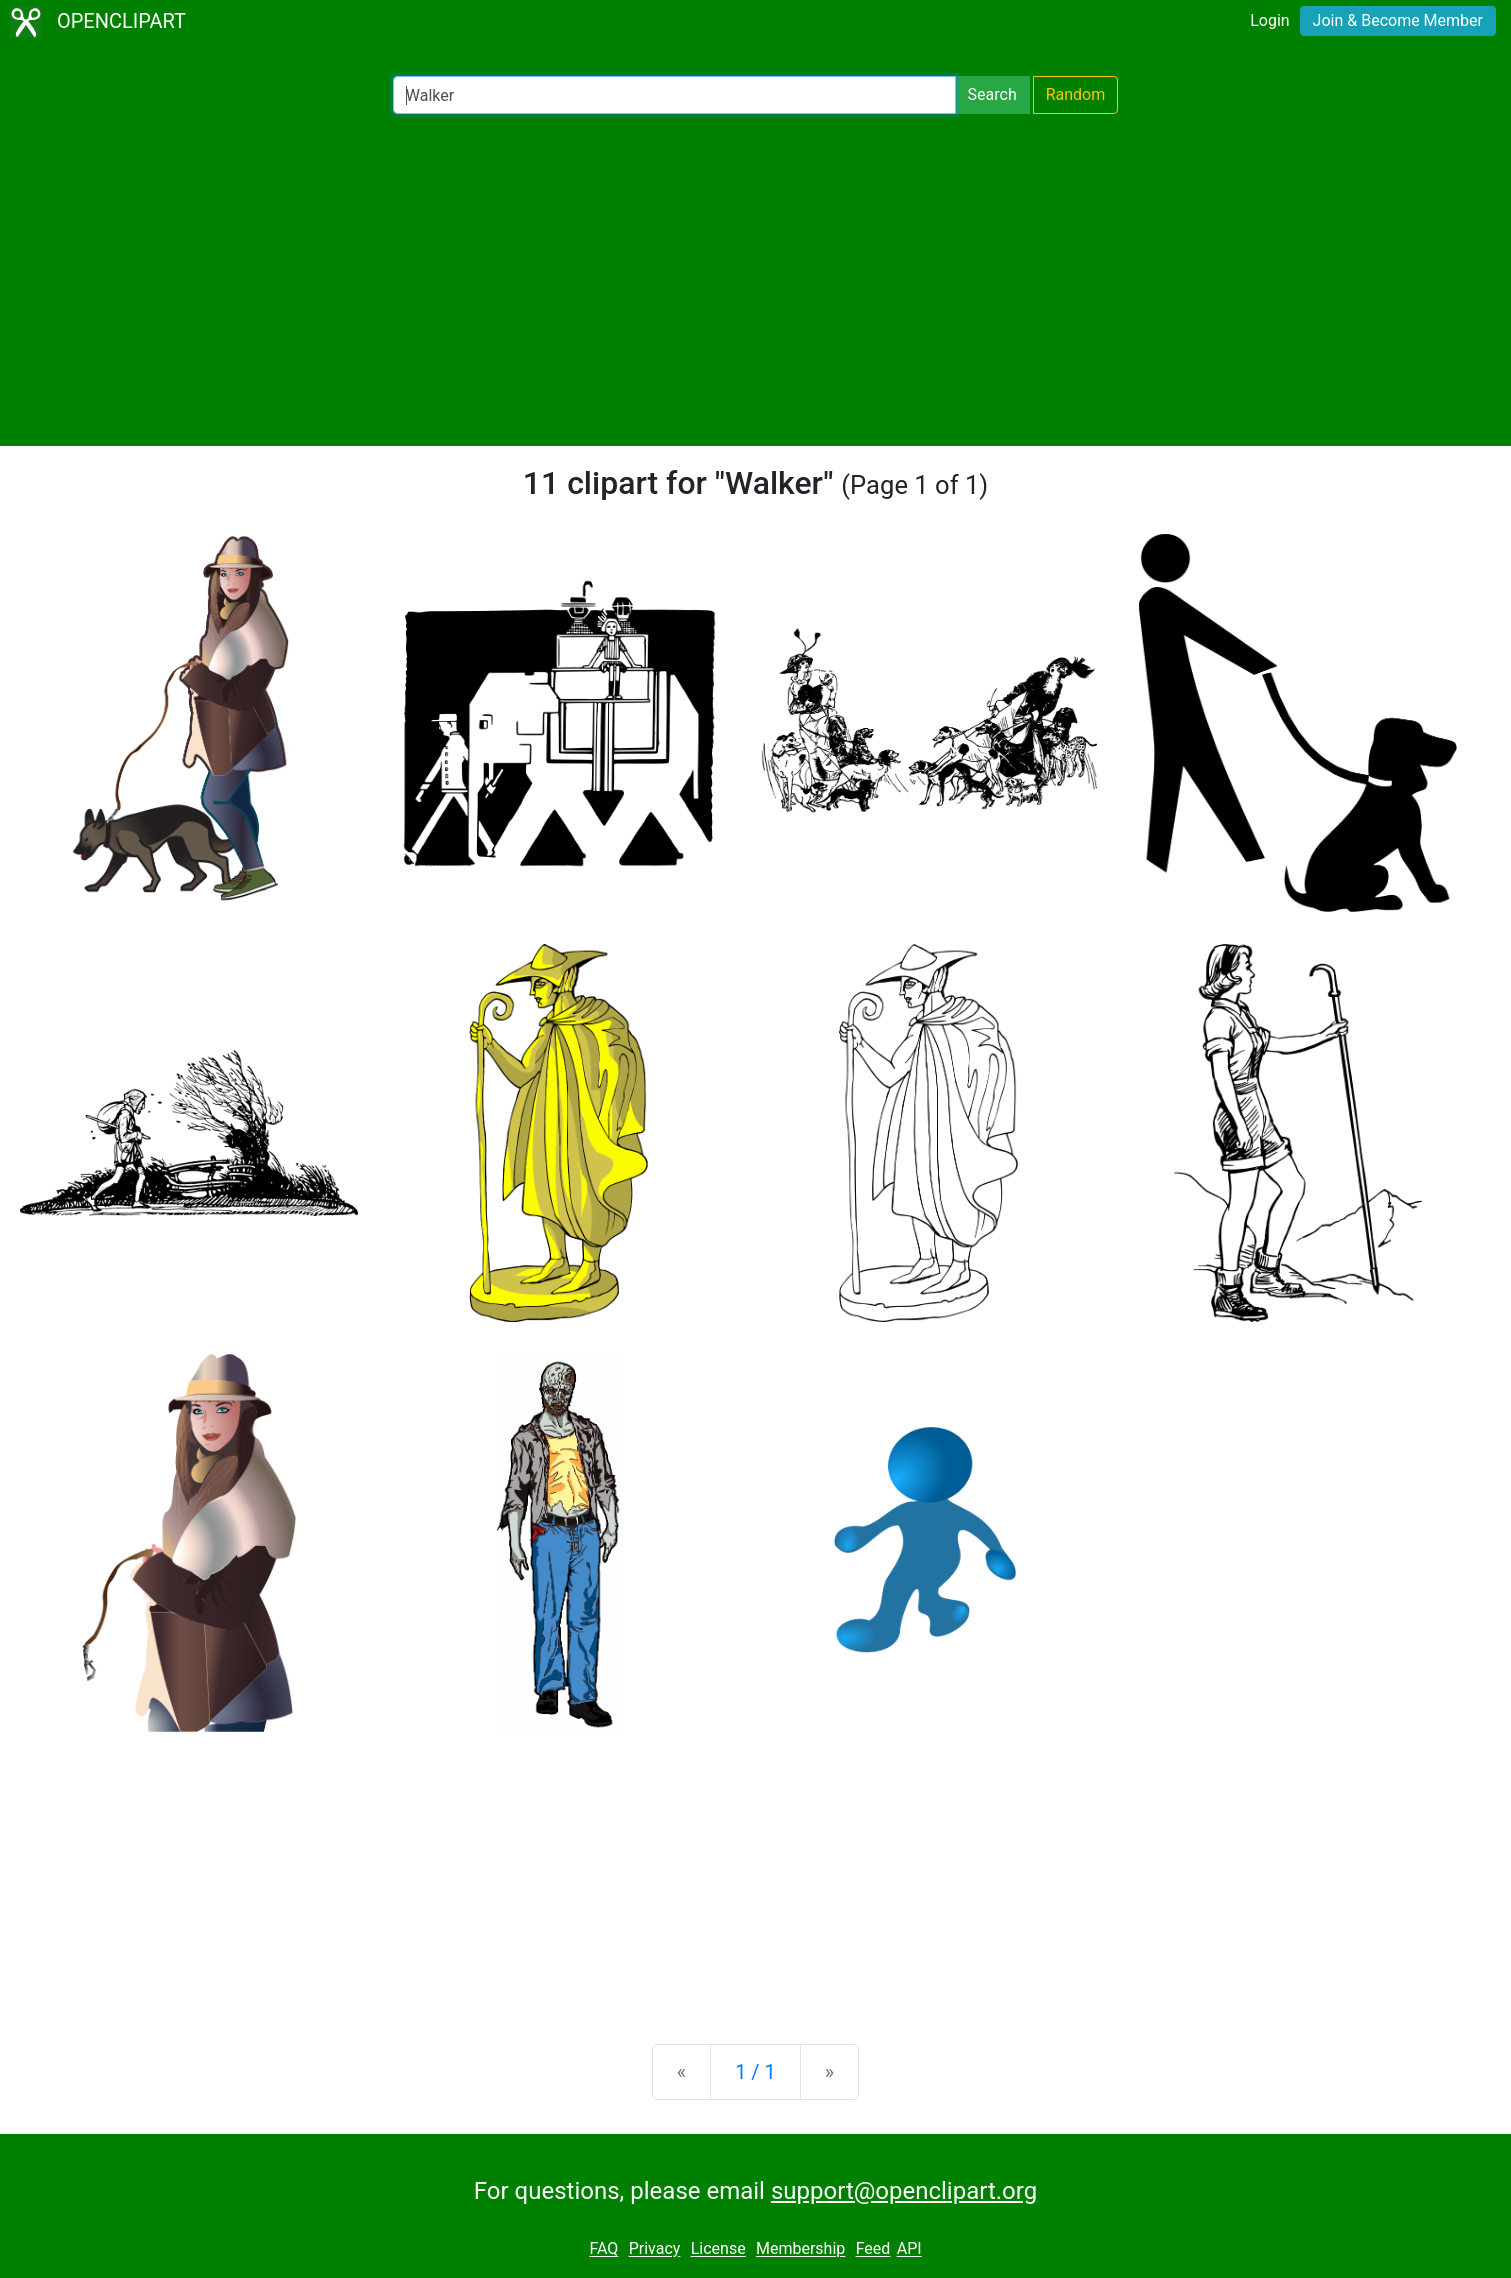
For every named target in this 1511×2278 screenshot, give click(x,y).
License (718, 2249)
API (909, 2249)
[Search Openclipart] (674, 95)
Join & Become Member (1398, 20)
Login (1269, 20)
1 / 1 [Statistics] (755, 2072)
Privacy (655, 2249)
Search (992, 94)
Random (1076, 94)
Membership (800, 2249)
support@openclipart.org (904, 2191)
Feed (873, 2249)
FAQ (603, 2249)
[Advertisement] (756, 280)
